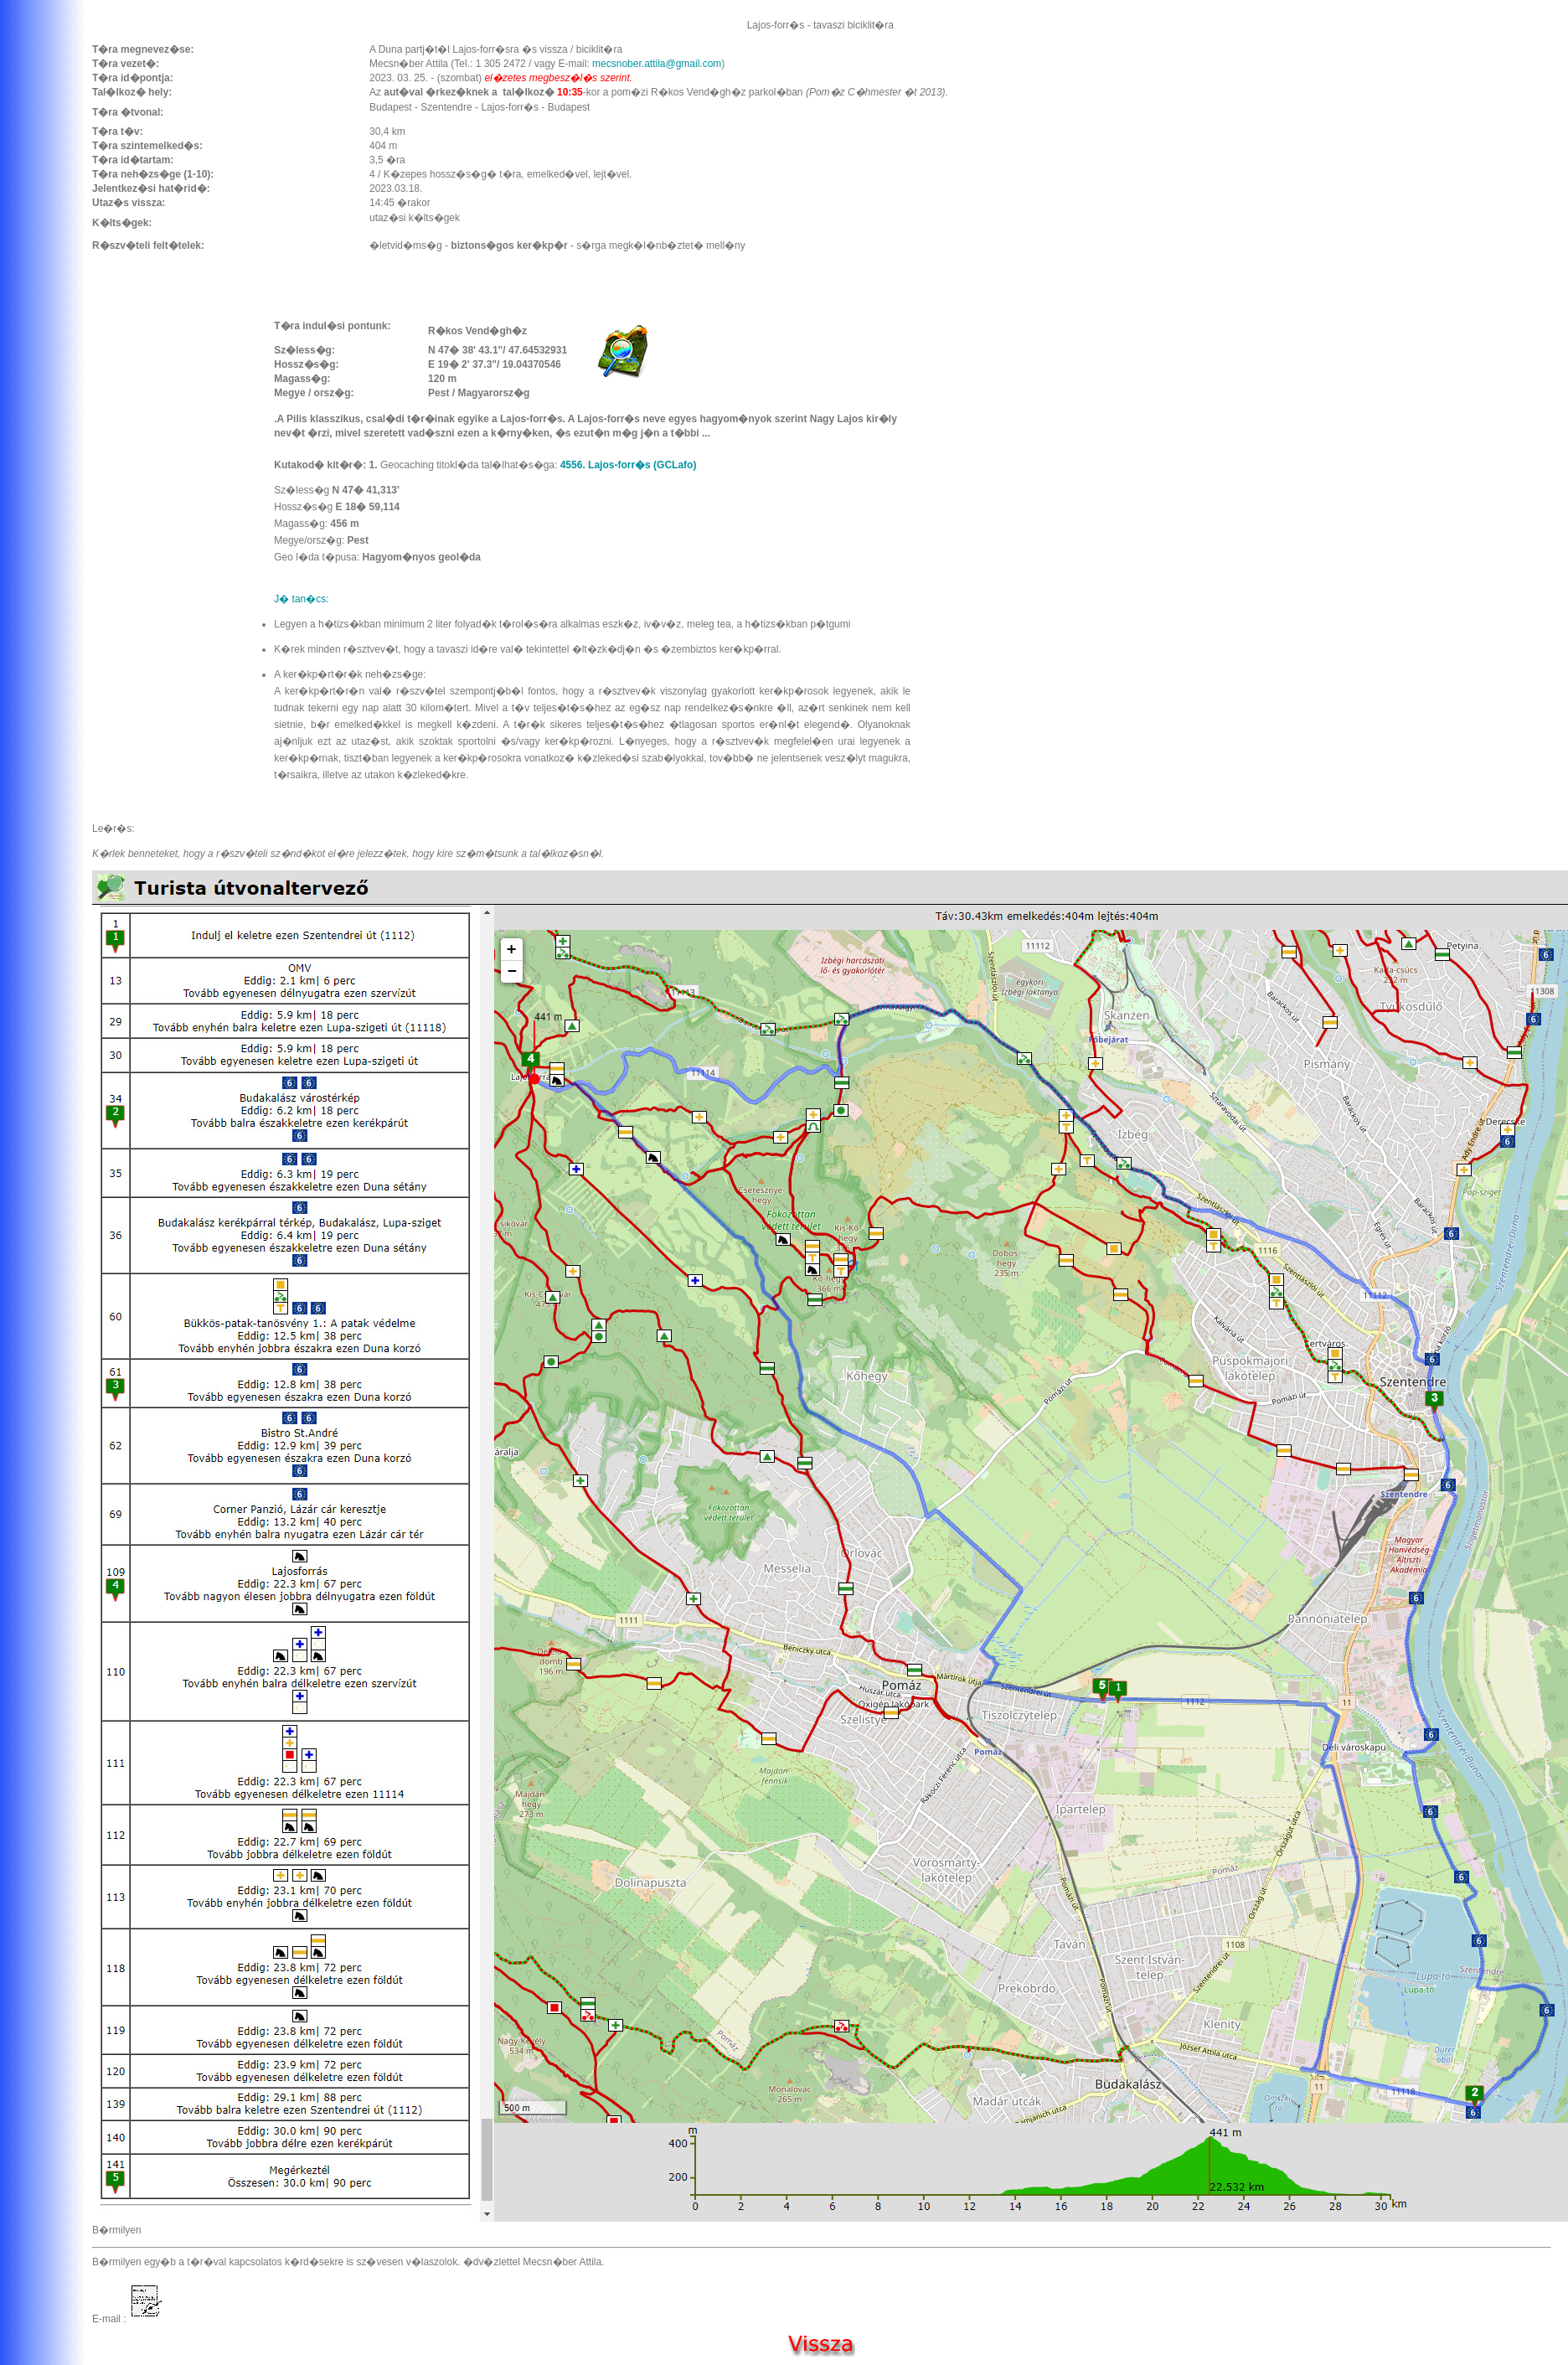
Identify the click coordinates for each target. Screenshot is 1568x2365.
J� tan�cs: (301, 599)
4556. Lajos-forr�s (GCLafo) (628, 465)
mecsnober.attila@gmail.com (656, 64)
